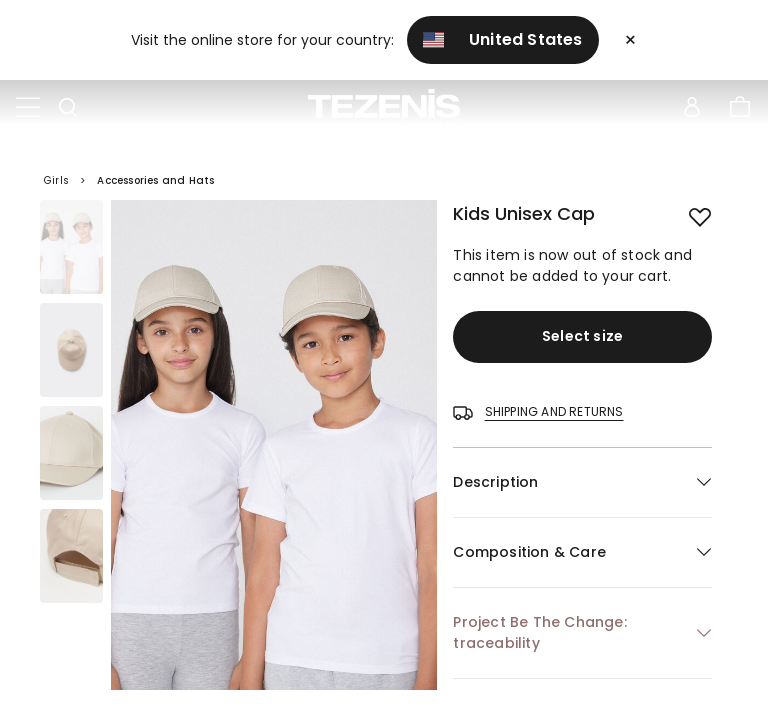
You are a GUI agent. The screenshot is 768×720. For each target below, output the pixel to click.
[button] (582, 482)
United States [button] (503, 39)
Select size (582, 336)
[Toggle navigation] (28, 108)
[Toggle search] (68, 108)
